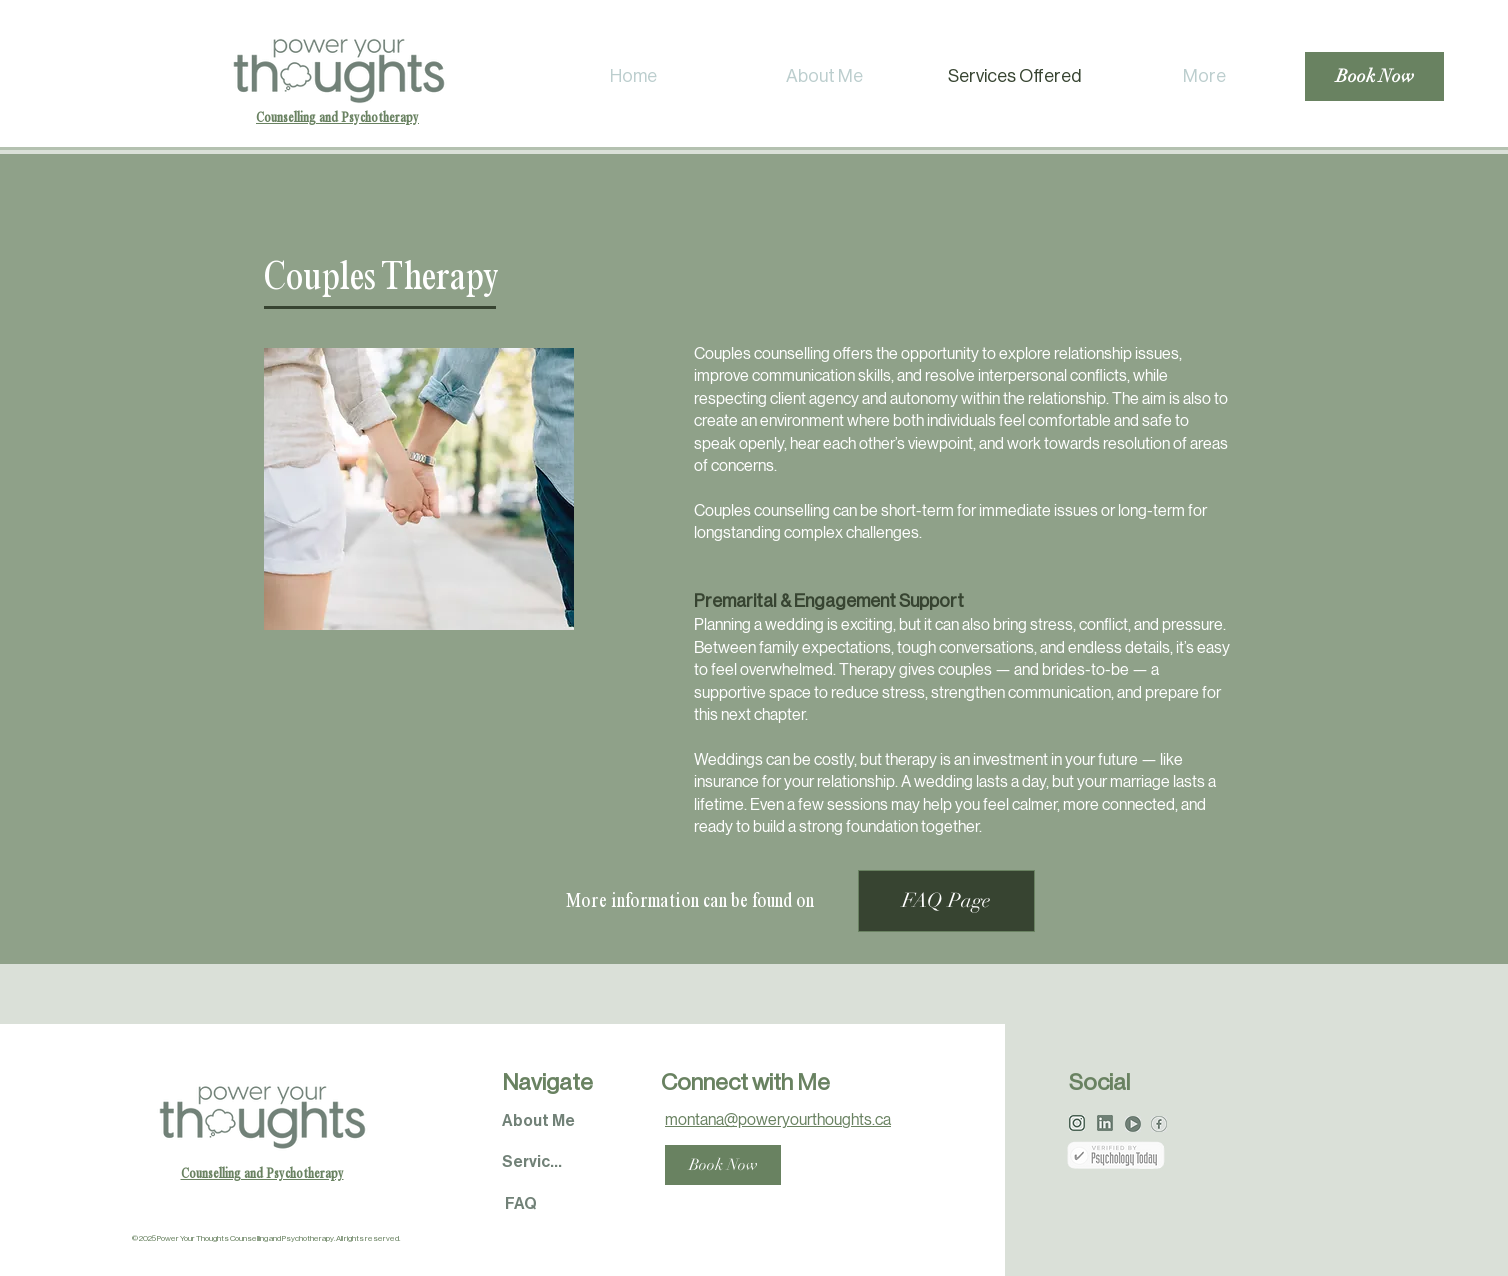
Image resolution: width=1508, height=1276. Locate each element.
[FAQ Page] (946, 901)
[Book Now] (1374, 76)
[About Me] (538, 1121)
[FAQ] (520, 1205)
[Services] (535, 1163)
